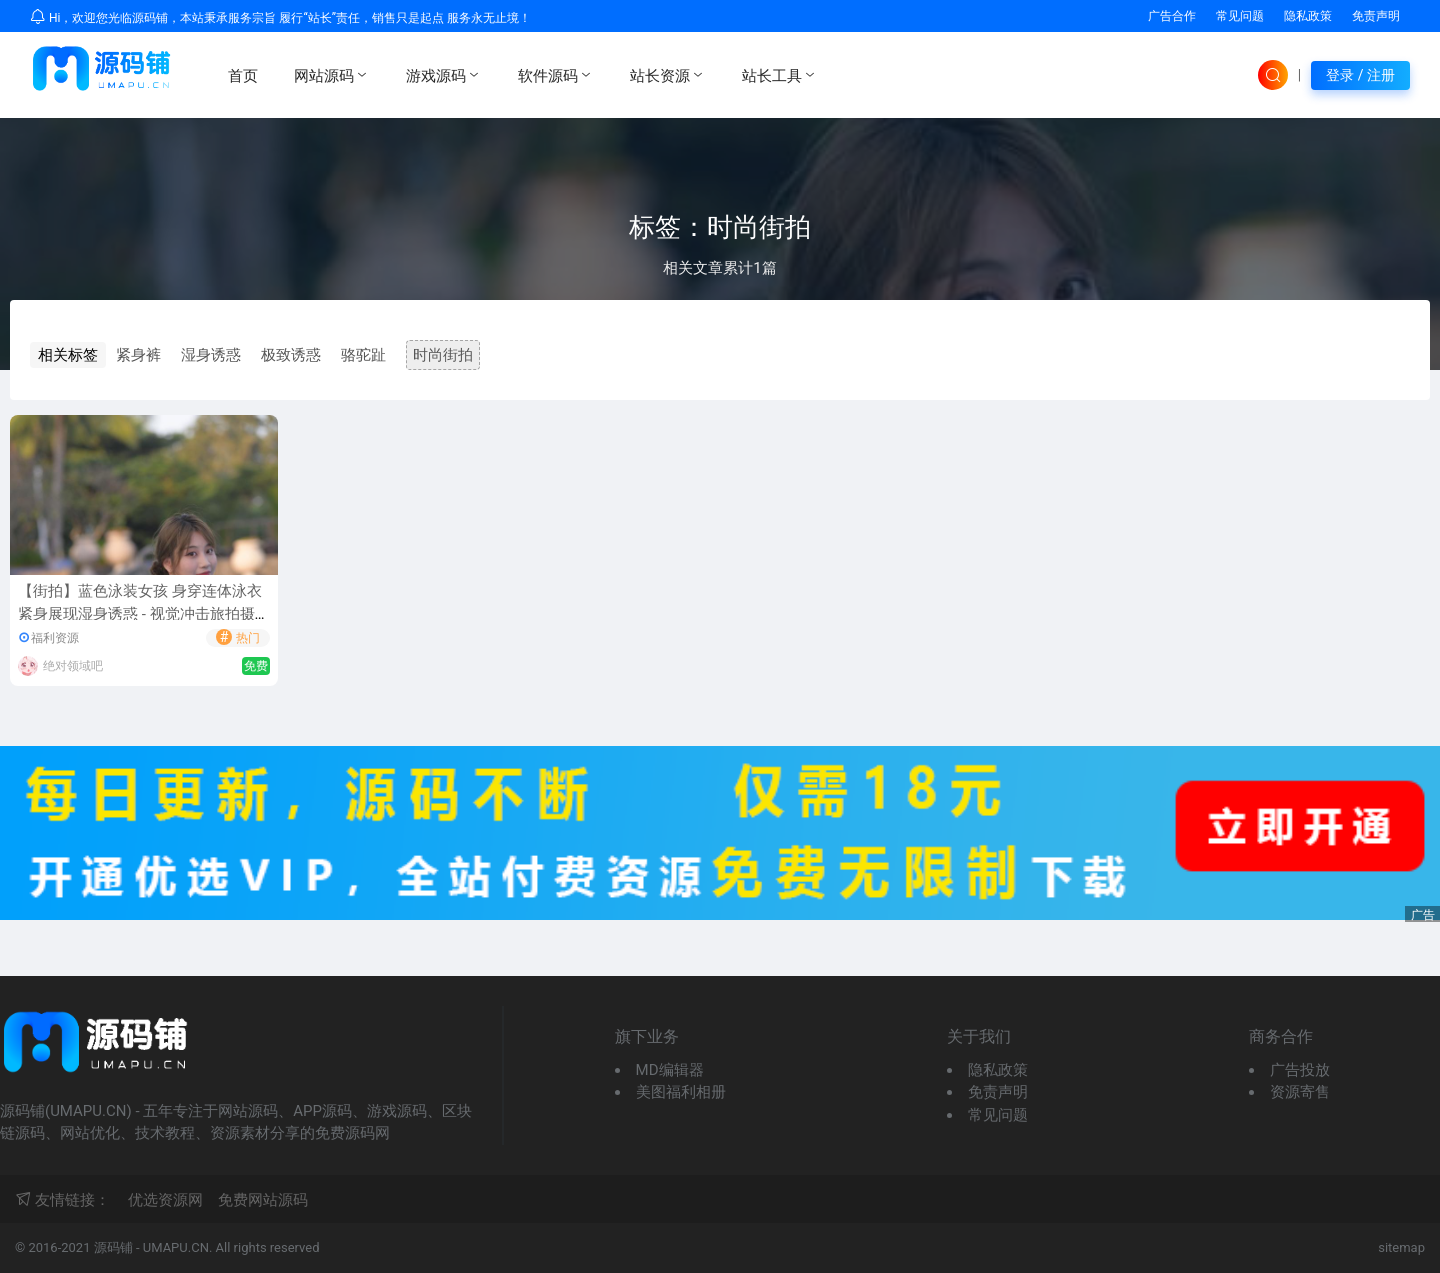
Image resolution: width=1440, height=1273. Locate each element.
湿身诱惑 (211, 355)
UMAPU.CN (176, 1247)
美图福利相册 (681, 1092)
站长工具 (780, 75)
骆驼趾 (363, 355)
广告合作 (1172, 16)
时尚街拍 (443, 355)
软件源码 (556, 75)
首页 (243, 76)
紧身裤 (138, 355)
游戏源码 (444, 75)
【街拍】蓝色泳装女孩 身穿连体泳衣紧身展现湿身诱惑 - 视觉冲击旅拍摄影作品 (144, 613)
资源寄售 (1300, 1092)
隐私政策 (1308, 16)
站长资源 (668, 75)
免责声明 (1376, 16)
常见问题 (1240, 16)
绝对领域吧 (73, 666)
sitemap (1401, 1247)
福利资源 (55, 638)
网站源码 (332, 75)
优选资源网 (165, 1200)
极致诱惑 (291, 355)
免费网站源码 (263, 1200)
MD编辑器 (670, 1070)
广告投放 (1300, 1070)
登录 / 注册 (1360, 75)
